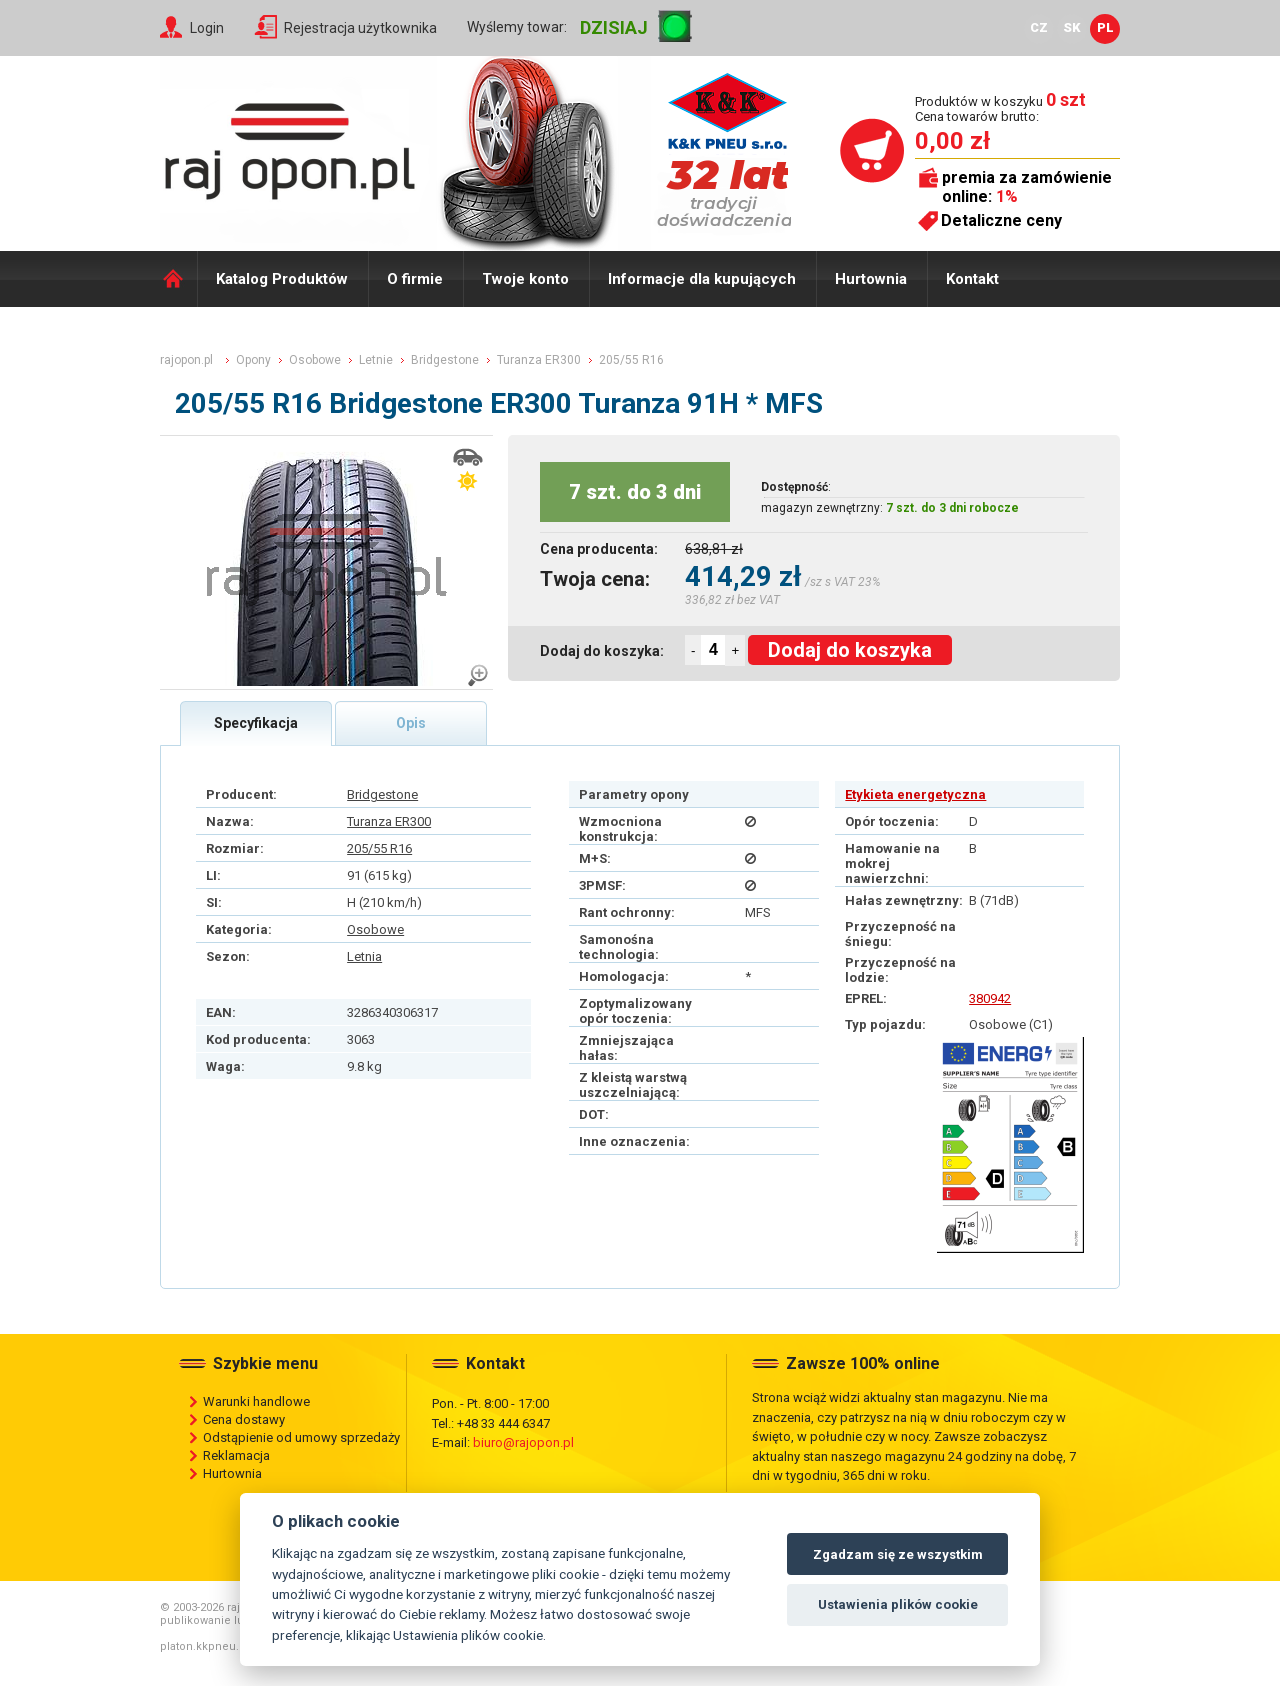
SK (1072, 27)
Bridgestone (382, 794)
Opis (411, 723)
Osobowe (375, 929)
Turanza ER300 (389, 821)
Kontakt (972, 279)
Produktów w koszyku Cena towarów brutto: (1000, 108)
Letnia (364, 956)
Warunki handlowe (256, 1401)
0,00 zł (952, 141)
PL (1105, 27)
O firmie (415, 279)
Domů (178, 279)
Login (207, 28)
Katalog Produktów (282, 279)
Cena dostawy (244, 1419)
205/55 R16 (379, 848)
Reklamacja (236, 1455)
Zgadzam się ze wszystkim (898, 1554)
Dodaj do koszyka (850, 650)
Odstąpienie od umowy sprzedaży (301, 1437)
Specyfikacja (256, 723)
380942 (990, 998)
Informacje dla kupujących (702, 279)
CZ (1039, 27)
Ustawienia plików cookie (898, 1604)
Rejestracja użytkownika (360, 28)
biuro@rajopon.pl (523, 1442)
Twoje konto (525, 279)
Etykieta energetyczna (915, 794)
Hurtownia (871, 279)
